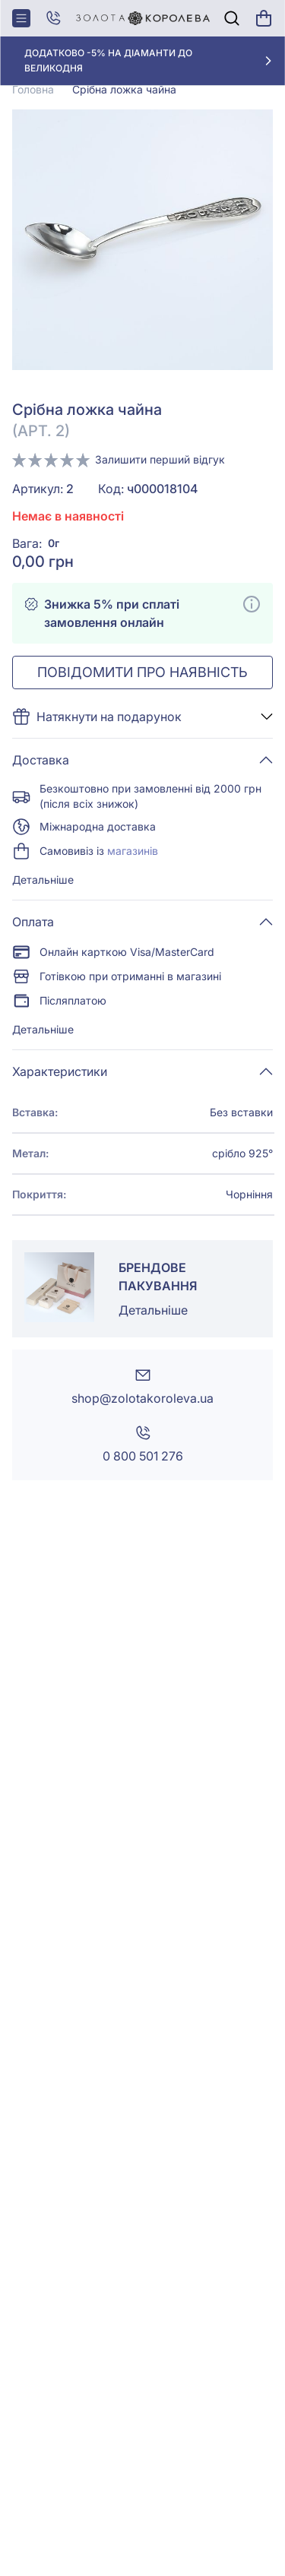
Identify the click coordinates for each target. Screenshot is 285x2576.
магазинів (132, 850)
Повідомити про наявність (142, 672)
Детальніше (43, 879)
